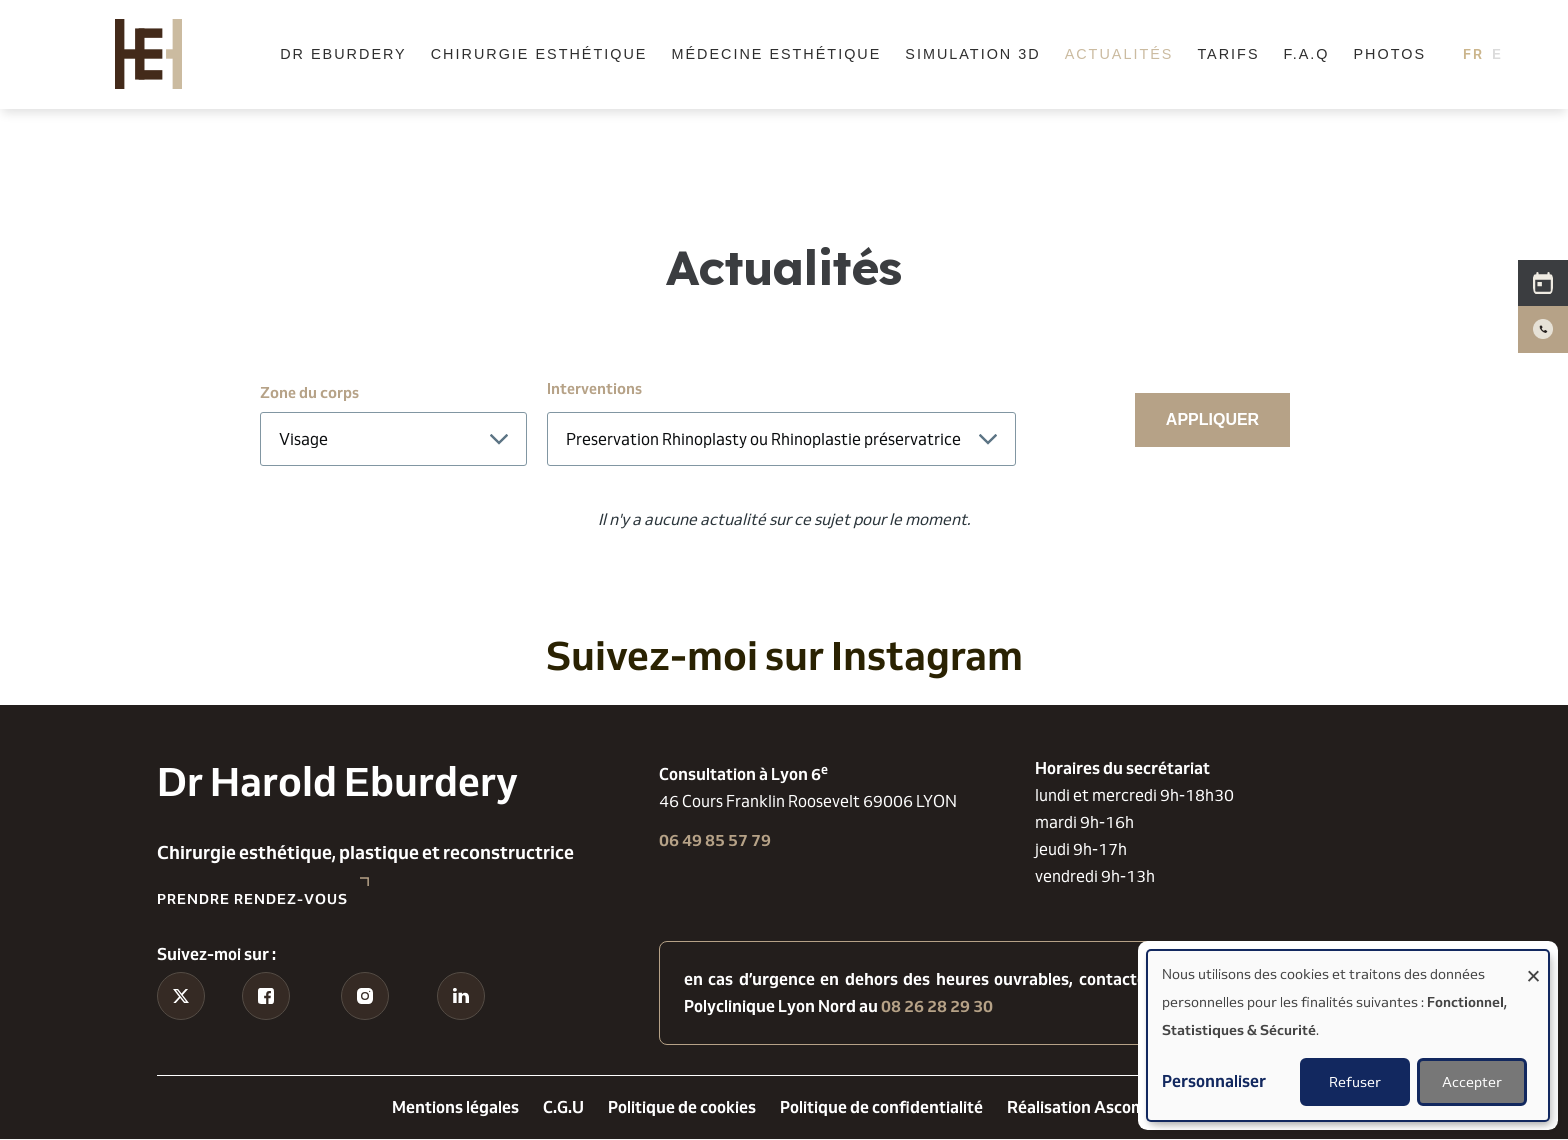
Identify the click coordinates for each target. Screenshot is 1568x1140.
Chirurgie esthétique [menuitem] (539, 54)
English (1503, 53)
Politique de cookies (682, 1107)
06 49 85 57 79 (715, 840)
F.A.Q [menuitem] (1307, 54)
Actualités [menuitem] (1119, 54)
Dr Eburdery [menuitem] (343, 54)
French (1473, 53)
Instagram (365, 1029)
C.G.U (563, 1107)
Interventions (594, 388)
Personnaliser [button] (1214, 1081)
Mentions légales (455, 1107)
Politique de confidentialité (881, 1107)
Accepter (1472, 1082)
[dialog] (1348, 1035)
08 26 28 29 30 (937, 1006)
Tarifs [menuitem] (1228, 54)
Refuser (1355, 1082)
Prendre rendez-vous (252, 899)
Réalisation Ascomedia (1092, 1107)
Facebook (266, 1029)
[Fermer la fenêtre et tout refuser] (1533, 963)
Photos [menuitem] (1389, 54)
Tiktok (181, 1029)
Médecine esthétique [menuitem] (776, 54)
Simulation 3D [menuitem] (972, 54)
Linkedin (461, 1029)
